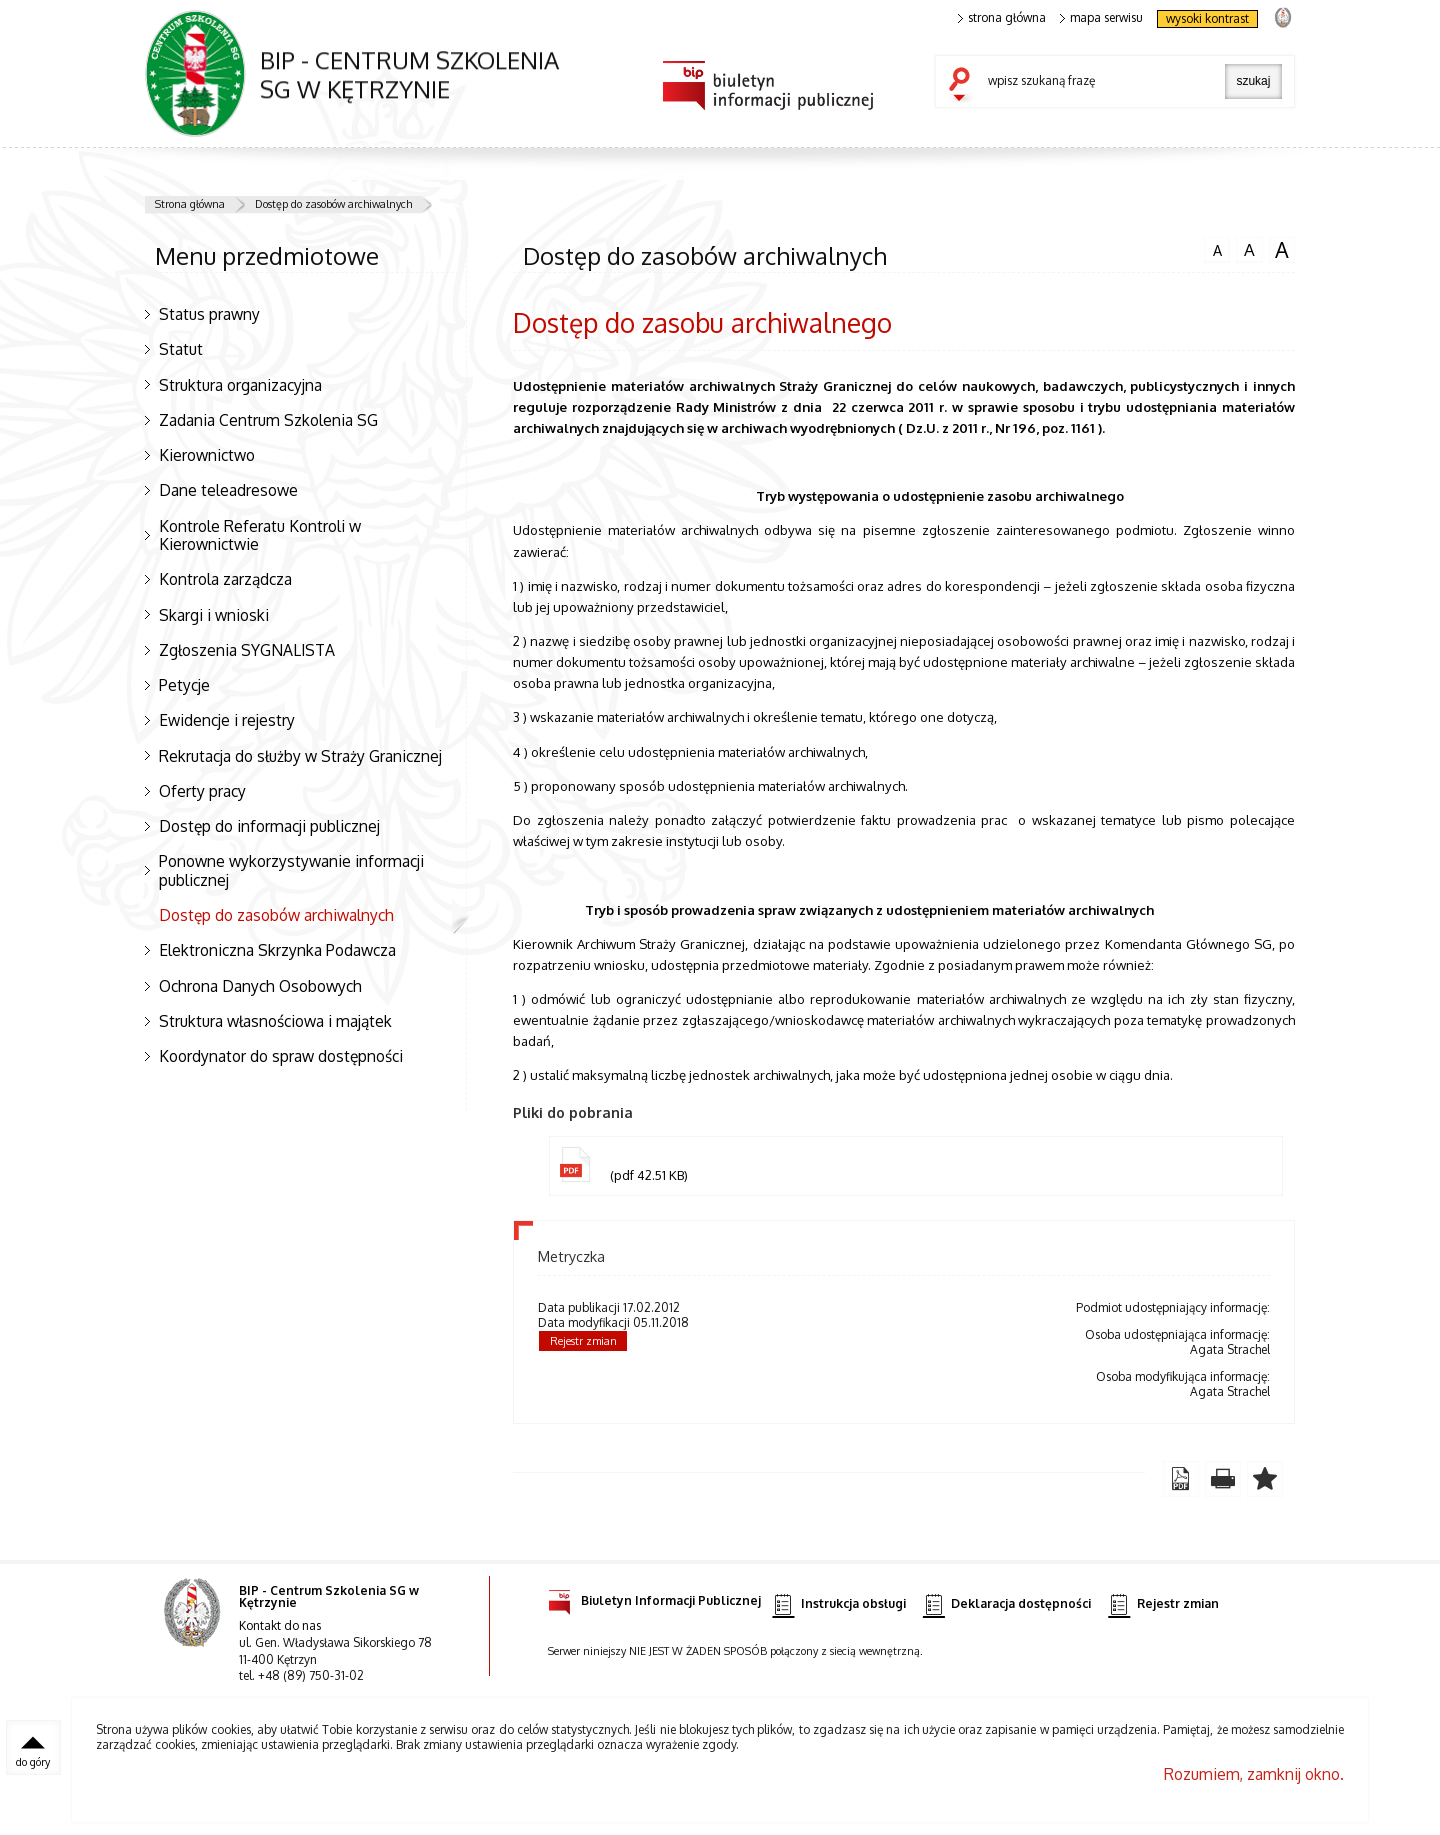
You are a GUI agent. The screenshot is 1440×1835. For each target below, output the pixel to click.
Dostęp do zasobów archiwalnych (333, 204)
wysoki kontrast (1207, 18)
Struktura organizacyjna (240, 385)
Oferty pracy (202, 791)
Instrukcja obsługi (838, 1604)
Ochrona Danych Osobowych (260, 986)
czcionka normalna (1217, 248)
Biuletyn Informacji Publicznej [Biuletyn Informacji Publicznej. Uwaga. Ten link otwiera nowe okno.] (654, 1597)
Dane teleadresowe (228, 490)
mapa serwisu (1101, 18)
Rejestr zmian (583, 1342)
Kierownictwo (207, 455)
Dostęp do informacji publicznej (269, 826)
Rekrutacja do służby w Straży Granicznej (300, 756)
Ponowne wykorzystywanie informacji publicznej (291, 870)
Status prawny (209, 314)
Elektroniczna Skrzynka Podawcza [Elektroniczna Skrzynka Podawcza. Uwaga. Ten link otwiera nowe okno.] (277, 950)
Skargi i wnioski (214, 615)
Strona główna (190, 204)
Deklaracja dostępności (1007, 1604)
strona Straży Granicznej (1282, 16)
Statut (181, 349)
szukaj (964, 86)
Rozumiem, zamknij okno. (1254, 1775)
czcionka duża (1282, 250)
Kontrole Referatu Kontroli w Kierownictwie (260, 535)
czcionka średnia (1249, 249)
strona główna (1002, 18)
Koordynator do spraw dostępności (281, 1056)
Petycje (184, 685)
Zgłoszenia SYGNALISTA (247, 650)
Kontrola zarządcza (225, 579)
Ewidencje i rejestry (227, 720)
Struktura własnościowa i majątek (275, 1021)
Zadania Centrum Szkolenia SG (268, 420)
